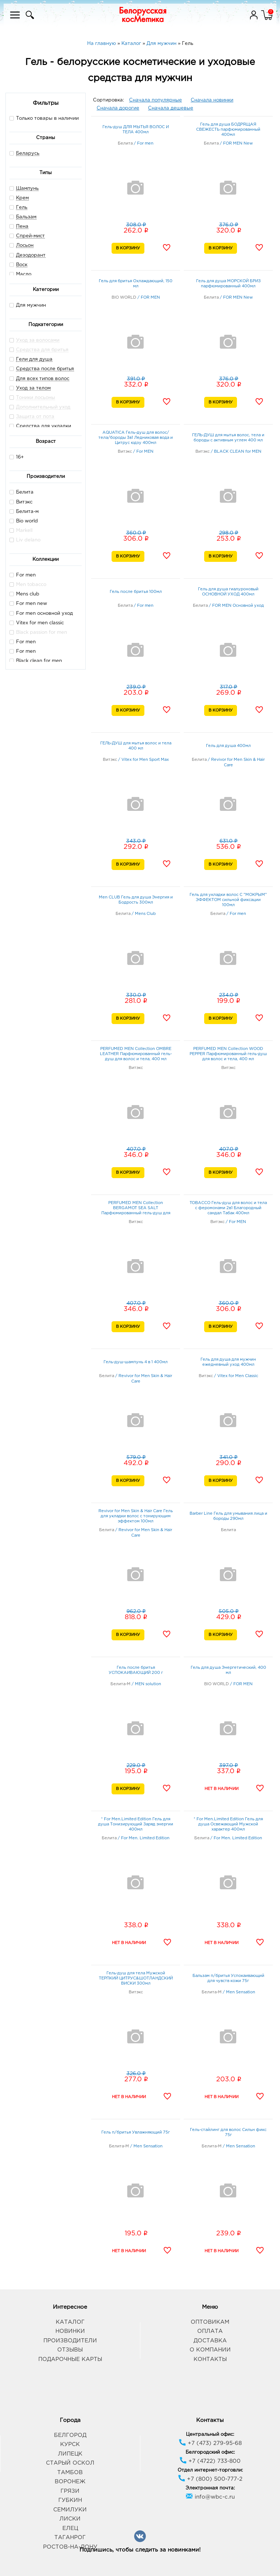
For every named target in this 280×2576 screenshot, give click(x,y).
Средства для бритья (42, 350)
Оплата (210, 2331)
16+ (16, 457)
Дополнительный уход (43, 407)
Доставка (210, 2340)
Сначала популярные (155, 100)
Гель (21, 208)
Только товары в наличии (44, 118)
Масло (23, 274)
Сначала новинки (212, 100)
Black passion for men (38, 632)
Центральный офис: (210, 2435)
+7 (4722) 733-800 (210, 2461)
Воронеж (70, 2481)
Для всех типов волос (42, 379)
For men (22, 574)
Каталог (70, 2322)
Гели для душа (34, 359)
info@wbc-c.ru (210, 2497)
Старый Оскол (70, 2463)
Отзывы (70, 2349)
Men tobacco (27, 584)
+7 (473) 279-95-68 (210, 2443)
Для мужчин (27, 305)
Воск (21, 265)
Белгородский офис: (210, 2452)
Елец (70, 2528)
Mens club (24, 593)
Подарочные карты (70, 2359)
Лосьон (25, 246)
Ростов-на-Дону (70, 2547)
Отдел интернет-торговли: (210, 2470)
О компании (210, 2349)
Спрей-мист (30, 236)
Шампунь (27, 189)
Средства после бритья (45, 369)
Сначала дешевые (170, 108)
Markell (20, 530)
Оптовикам (210, 2322)
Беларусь (27, 154)
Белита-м (24, 511)
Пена (22, 227)
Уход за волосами (37, 340)
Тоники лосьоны (35, 398)
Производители (70, 2340)
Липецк (70, 2454)
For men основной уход (41, 613)
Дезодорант (31, 255)
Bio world (23, 520)
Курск (70, 2444)
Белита (21, 492)
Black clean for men (35, 660)
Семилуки (70, 2509)
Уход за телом (33, 388)
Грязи (70, 2491)
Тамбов (70, 2472)
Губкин (70, 2500)
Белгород (70, 2435)
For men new (28, 603)
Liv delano (24, 539)
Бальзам (26, 217)
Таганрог (70, 2537)
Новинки (70, 2331)
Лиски (70, 2518)
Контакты (210, 2359)
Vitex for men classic (36, 622)
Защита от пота (35, 417)
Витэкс (20, 501)
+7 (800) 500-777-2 (210, 2479)
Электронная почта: (210, 2488)
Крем (22, 198)
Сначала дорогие (118, 108)
